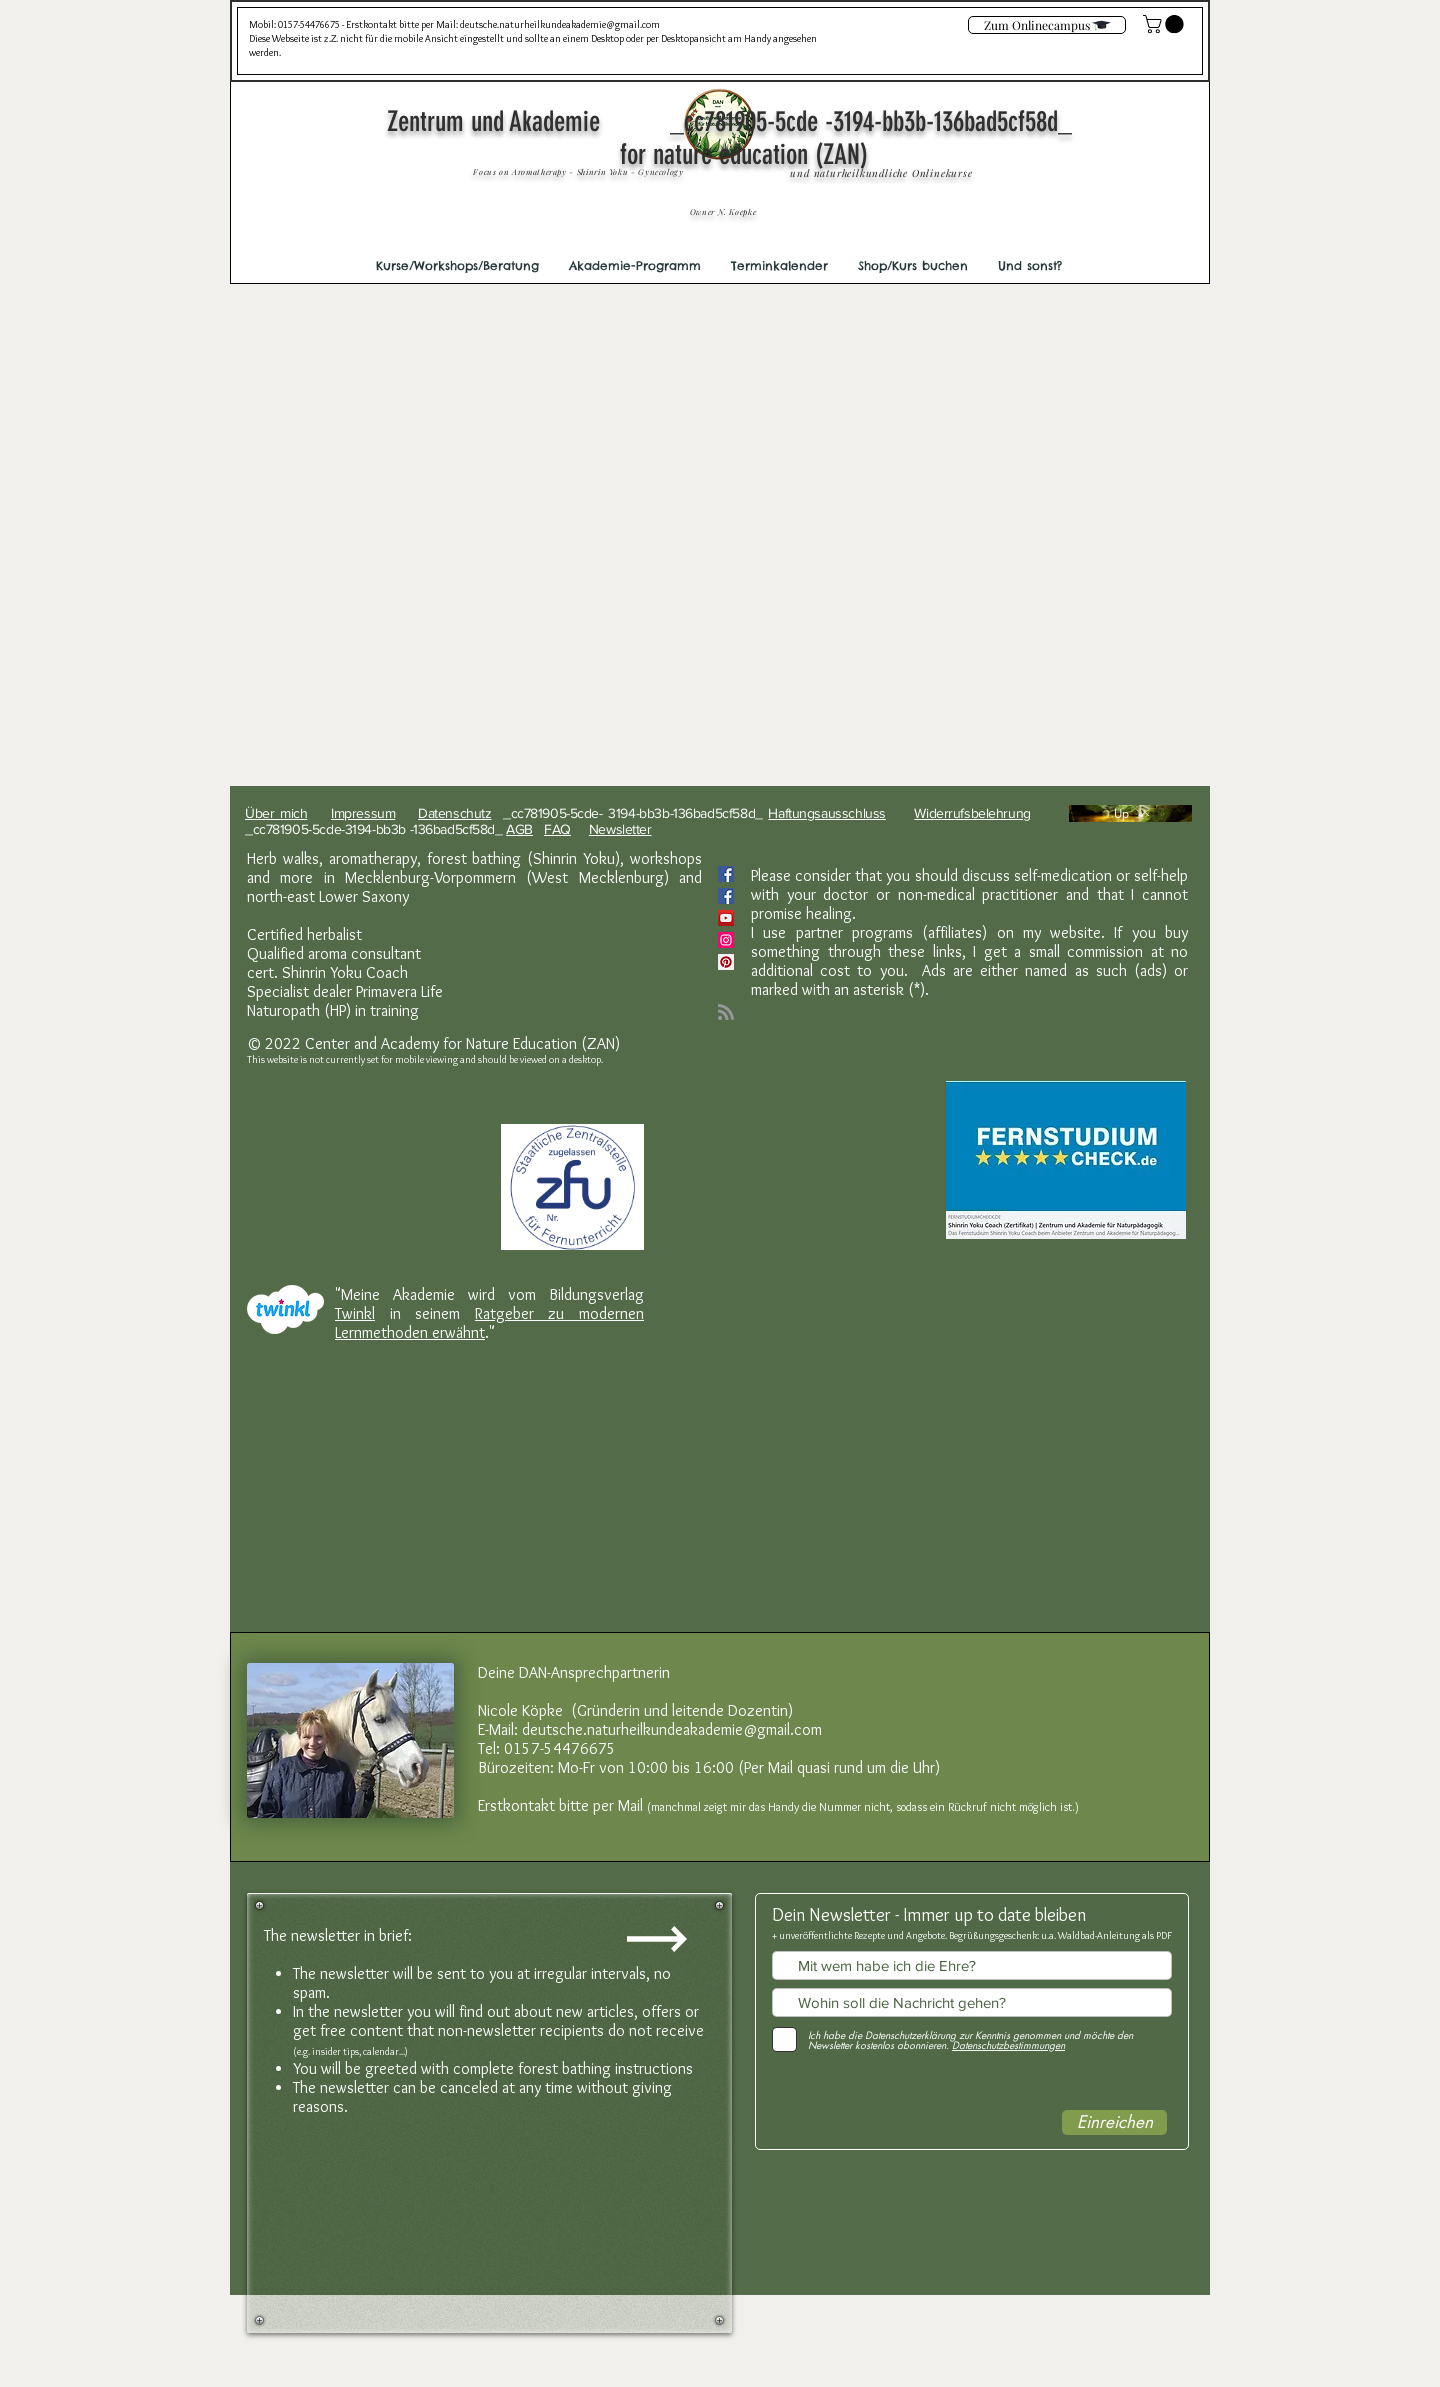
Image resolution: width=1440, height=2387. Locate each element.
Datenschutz (454, 813)
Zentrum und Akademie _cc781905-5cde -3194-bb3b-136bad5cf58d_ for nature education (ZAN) (743, 138)
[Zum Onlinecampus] (1047, 25)
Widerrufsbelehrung (972, 813)
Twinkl (355, 1313)
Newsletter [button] (620, 829)
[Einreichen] (1114, 2122)
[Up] (1130, 813)
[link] (1165, 24)
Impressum (363, 813)
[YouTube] (726, 918)
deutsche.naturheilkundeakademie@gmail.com (560, 24)
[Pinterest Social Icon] (726, 962)
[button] (457, 266)
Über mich (276, 813)
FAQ (557, 829)
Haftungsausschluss (826, 813)
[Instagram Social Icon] (726, 940)
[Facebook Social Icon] (726, 874)
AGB (519, 829)
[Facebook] (726, 896)
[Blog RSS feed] (726, 1013)
